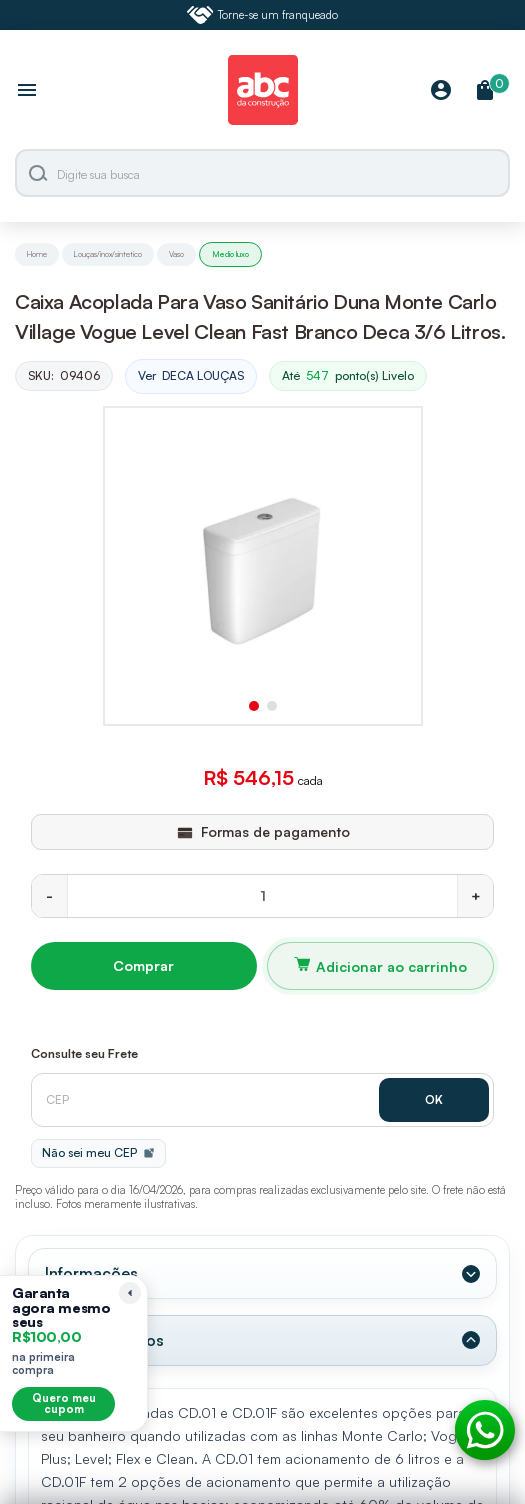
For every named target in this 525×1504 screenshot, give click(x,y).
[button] (254, 706)
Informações (91, 1273)
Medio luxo (230, 254)
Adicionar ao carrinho (391, 966)
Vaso (176, 254)
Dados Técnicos (104, 1340)
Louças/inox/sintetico (108, 254)
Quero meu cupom (64, 1403)
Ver (191, 376)
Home (37, 254)
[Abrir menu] (27, 92)
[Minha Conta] (441, 91)
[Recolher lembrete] (130, 1293)
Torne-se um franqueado (263, 15)
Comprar (143, 965)
